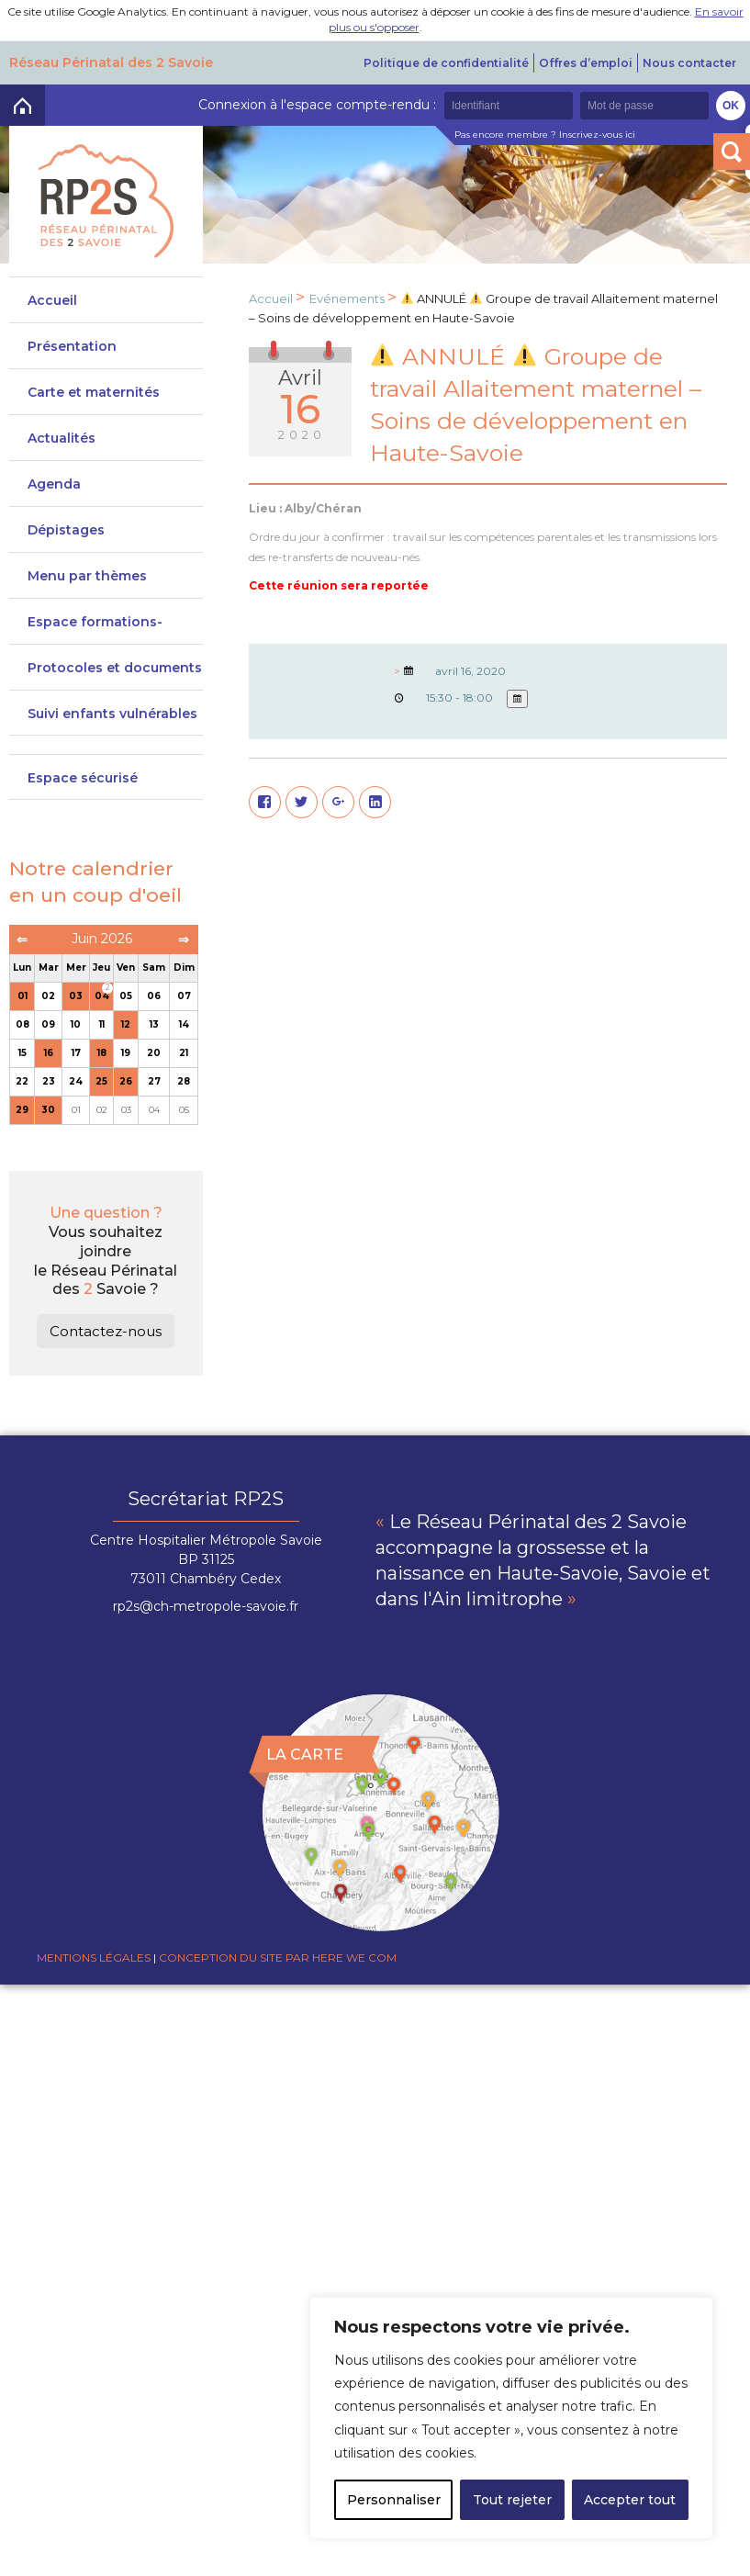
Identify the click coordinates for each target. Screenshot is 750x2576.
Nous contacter (689, 63)
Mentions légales (94, 2003)
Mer (76, 1013)
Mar (49, 1013)
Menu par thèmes (87, 594)
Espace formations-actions (95, 656)
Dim (184, 1013)
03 (76, 1042)
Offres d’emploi (585, 63)
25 (101, 1127)
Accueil (52, 300)
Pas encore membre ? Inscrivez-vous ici (544, 135)
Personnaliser (394, 2500)
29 (22, 1156)
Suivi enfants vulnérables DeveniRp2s (112, 766)
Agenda (54, 493)
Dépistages (66, 539)
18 (101, 1099)
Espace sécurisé (83, 824)
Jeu (101, 1013)
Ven (126, 1013)
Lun (22, 1013)
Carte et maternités (94, 401)
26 (125, 1127)
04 (102, 1042)
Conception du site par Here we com (278, 2003)
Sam (153, 1013)
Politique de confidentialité (446, 63)
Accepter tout (630, 2500)
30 (48, 1156)
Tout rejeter (512, 2500)
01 (22, 1042)
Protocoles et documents (115, 704)
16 (48, 1099)
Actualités (61, 447)
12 (125, 1070)
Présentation (72, 346)
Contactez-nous (106, 1377)
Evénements (347, 298)
